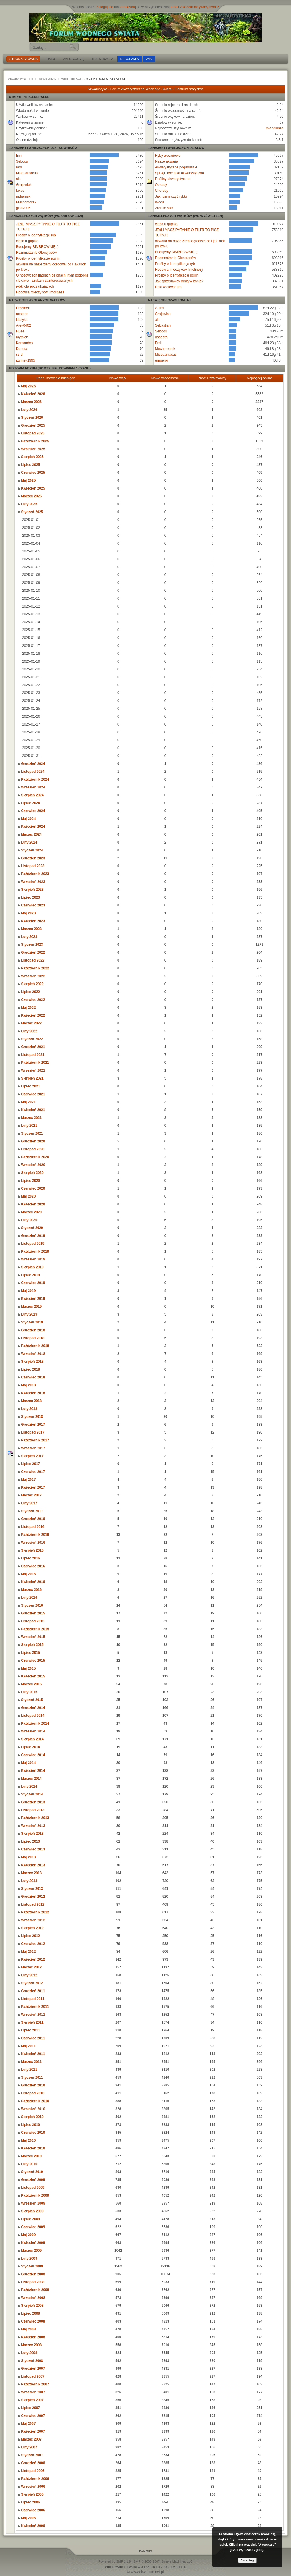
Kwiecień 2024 (31, 827)
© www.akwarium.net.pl (145, 2572)
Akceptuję (247, 2560)
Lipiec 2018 (29, 1369)
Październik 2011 (33, 2007)
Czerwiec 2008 (31, 2321)
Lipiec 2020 (29, 1181)
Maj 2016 (27, 1574)
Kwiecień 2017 (31, 1487)
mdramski (23, 196)
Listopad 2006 (31, 2471)
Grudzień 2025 (31, 425)
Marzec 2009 (30, 2251)
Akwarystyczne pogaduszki (176, 167)
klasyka (22, 320)
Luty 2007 (27, 2447)
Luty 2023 (27, 937)
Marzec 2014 (30, 1778)
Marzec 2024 (30, 834)
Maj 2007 (27, 2424)
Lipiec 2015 (29, 1653)
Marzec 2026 (30, 402)
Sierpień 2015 (31, 1645)
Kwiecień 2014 (31, 1771)
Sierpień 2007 (31, 2400)
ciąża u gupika (27, 241)
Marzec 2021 (30, 1118)
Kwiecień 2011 (31, 2054)
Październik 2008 (33, 2290)
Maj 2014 (27, 1763)
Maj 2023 (27, 913)
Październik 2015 (33, 1629)
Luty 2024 (27, 842)
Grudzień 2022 (31, 952)
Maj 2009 (27, 2235)
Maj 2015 (27, 1668)
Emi (19, 156)
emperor (161, 360)
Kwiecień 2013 (31, 1865)
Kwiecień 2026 (31, 394)
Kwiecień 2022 (31, 1015)
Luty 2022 (27, 1031)
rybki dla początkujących (35, 286)
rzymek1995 (25, 360)
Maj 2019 (27, 1291)
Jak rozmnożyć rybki (171, 196)
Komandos (24, 343)
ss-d (19, 355)
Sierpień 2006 (31, 2494)
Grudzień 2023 (31, 858)
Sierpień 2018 (31, 1362)
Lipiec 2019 (29, 1275)
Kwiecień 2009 (31, 2243)
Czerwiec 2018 (31, 1377)
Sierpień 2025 (31, 457)
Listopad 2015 (31, 1621)
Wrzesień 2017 (31, 1448)
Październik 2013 (33, 1818)
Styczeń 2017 (30, 1511)
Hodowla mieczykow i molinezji (40, 292)
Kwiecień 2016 (31, 1582)
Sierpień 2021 (31, 1078)
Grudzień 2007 (31, 2369)
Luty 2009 (27, 2258)
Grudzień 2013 (31, 1802)
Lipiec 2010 (29, 2125)
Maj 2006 (27, 2518)
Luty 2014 (27, 1786)
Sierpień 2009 (31, 2211)
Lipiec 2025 (29, 465)
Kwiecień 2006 (31, 2526)
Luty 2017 (27, 1503)
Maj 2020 (27, 1196)
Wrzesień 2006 (31, 2487)
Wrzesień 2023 (31, 882)
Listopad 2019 (31, 1244)
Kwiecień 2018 (31, 1393)
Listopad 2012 (31, 1904)
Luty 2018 (27, 1409)
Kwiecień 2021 (31, 1110)
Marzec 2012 (30, 1967)
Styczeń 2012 (30, 1983)
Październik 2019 (33, 1251)
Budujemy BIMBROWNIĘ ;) (37, 247)
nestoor (22, 314)
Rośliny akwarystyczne (172, 179)
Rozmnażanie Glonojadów (36, 253)
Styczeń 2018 (30, 1417)
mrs (19, 167)
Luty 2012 (27, 1975)
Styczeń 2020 (30, 1228)
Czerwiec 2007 (31, 2416)
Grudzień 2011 (31, 1991)
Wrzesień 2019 (31, 1259)
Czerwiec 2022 (31, 1000)
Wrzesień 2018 (31, 1354)
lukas (20, 191)
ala (18, 179)
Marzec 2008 (30, 2345)
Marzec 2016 (30, 1590)
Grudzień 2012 (31, 1896)
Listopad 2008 (31, 2282)
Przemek (23, 308)
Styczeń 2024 (30, 850)
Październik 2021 (33, 1063)
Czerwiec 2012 (31, 1944)
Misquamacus (27, 173)
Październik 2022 (33, 968)
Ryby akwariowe (167, 156)
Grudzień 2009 (31, 2180)
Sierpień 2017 (31, 1456)
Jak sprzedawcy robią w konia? (179, 281)
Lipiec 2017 (29, 1464)
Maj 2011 (27, 2046)
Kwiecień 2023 (31, 921)
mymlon (22, 337)
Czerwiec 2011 (31, 2038)
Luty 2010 (27, 2164)
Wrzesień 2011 (31, 2014)
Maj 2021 (27, 1102)
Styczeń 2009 (30, 2266)
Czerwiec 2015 (31, 1660)
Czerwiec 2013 (31, 1849)
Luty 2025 (27, 504)
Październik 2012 (33, 1912)
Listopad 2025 (31, 433)
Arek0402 (23, 325)
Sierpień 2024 (31, 795)
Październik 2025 (33, 441)
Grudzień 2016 (31, 1519)
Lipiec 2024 (29, 803)
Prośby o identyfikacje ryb (36, 235)
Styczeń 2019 (30, 1322)
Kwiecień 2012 (31, 1959)
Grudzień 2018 (31, 1330)
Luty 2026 (27, 410)
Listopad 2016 (31, 1527)
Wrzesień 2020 (31, 1165)
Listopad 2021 (31, 1055)
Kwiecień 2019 (31, 1299)
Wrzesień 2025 (31, 449)
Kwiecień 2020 (31, 1204)
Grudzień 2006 (31, 2463)
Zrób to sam (164, 208)
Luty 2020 (27, 1220)
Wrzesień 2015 (31, 1637)
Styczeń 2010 (30, 2172)
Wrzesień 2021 (31, 1070)
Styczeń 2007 (30, 2455)
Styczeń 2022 (30, 1039)
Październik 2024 (33, 779)
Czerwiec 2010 (31, 2132)
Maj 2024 (27, 819)
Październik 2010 (33, 2101)
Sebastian (163, 325)
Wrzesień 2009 (31, 2203)
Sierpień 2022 (31, 984)
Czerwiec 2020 (31, 1188)
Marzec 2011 (30, 2062)
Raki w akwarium (168, 287)
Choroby (161, 191)
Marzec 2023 (30, 929)
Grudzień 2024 (31, 764)
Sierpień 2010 (31, 2117)
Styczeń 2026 (30, 417)
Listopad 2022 (31, 960)
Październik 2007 (33, 2384)
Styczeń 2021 (30, 1133)
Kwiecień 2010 (31, 2148)
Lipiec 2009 (29, 2219)
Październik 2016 (33, 1535)
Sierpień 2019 (31, 1267)
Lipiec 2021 (29, 1086)
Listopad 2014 (31, 1716)
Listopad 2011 (31, 1999)
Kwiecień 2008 (31, 2337)
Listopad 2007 (31, 2376)
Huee (20, 331)
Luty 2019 (27, 1314)
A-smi (159, 308)
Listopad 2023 (31, 866)
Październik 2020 (33, 1157)
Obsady (161, 185)
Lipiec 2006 (29, 2502)
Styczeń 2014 (30, 1794)
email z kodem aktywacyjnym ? (195, 7)
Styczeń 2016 (30, 1605)
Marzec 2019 (30, 1306)
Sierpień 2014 (31, 1739)
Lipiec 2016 (29, 1558)
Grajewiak (23, 185)
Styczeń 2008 (30, 2361)
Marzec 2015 (30, 1684)
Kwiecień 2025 (31, 488)
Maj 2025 (27, 480)
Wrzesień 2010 (31, 2109)
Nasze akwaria (166, 161)
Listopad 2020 (31, 1149)
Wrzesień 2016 (31, 1542)
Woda (159, 202)
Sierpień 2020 (31, 1173)
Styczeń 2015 (30, 1700)
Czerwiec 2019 (31, 1283)
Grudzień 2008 (31, 2274)
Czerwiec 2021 (31, 1094)
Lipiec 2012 (29, 1936)
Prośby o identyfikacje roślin (37, 258)
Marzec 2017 (30, 1495)
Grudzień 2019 (31, 1236)
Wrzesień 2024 (31, 787)
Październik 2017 (33, 1440)
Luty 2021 (27, 1126)
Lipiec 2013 (29, 1841)
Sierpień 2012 (31, 1928)
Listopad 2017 (31, 1432)
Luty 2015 (27, 1692)
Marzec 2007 (30, 2439)
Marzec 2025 (30, 496)
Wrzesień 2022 (31, 976)
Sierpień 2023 (31, 890)
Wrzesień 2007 (31, 2392)
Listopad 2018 (31, 1338)
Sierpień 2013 (31, 1834)
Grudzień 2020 (31, 1141)
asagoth (161, 337)
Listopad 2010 (31, 2093)
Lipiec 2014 (29, 1747)
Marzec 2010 (30, 2156)
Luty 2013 (27, 1881)
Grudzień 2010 (31, 2085)
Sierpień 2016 (31, 1550)
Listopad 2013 (31, 1810)
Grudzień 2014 (31, 1708)
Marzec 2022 (30, 1023)
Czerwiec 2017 (31, 1472)
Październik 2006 (33, 2479)
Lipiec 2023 (29, 897)
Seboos (22, 161)
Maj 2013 (27, 1857)
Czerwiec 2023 (31, 905)
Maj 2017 (27, 1480)
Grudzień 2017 (31, 1424)
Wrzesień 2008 (31, 2298)
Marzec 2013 (30, 1873)
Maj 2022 (27, 1008)
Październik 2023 (33, 874)
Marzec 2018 (30, 1401)
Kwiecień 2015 (31, 1676)
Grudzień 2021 (31, 1047)
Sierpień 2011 (31, 2022)
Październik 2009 (33, 2195)
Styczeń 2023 (30, 945)
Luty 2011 (27, 2070)
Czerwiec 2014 (31, 1755)
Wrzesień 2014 (31, 1731)
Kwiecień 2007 (31, 2431)
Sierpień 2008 (31, 2306)
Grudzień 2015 (31, 1613)
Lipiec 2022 (29, 992)
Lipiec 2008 (29, 2313)
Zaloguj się (104, 7)
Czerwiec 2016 (31, 1566)
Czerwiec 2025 (31, 473)
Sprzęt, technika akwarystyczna (179, 173)
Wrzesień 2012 (31, 1920)
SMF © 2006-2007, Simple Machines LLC (163, 2561)
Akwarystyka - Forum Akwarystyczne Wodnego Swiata (46, 78)
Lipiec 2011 (29, 2030)
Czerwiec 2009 (31, 2227)
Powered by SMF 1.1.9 (114, 2561)
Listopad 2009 (31, 2188)
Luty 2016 (27, 1598)
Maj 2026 (27, 386)
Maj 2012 (27, 1952)
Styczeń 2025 (30, 512)
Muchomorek (26, 202)
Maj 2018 (27, 1385)
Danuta (21, 349)
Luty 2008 (27, 2353)
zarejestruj (128, 7)
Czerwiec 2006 (31, 2510)
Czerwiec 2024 (31, 811)
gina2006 (23, 208)
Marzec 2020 (30, 1212)
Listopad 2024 (31, 772)
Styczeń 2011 (30, 2077)
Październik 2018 (33, 1346)
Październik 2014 (33, 1723)
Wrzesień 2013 (31, 1826)
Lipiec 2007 (29, 2408)
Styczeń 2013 (30, 1889)
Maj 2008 (27, 2329)
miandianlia (274, 128)
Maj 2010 (27, 2140)
